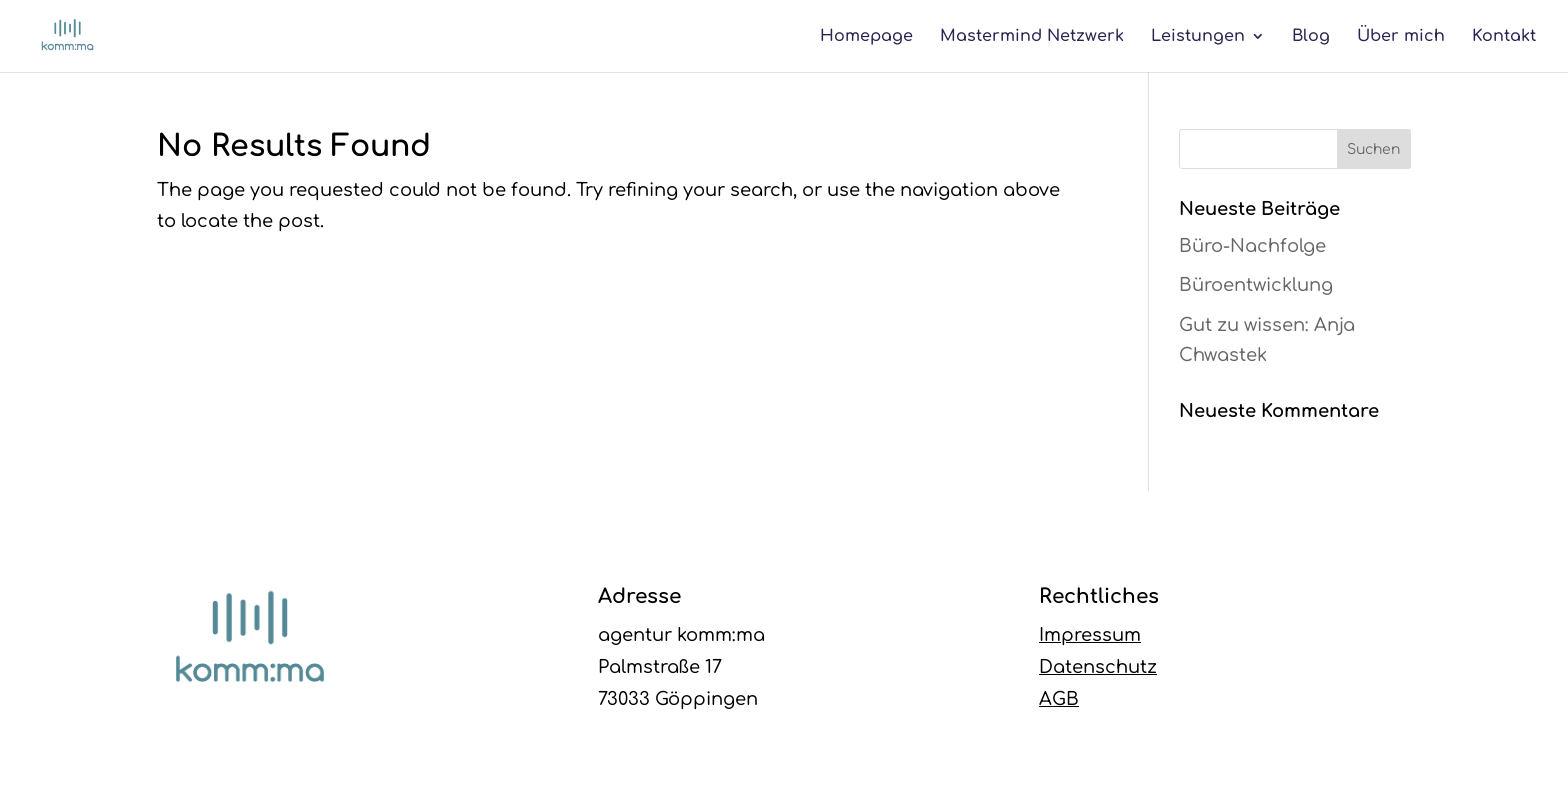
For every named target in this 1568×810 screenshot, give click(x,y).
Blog (1311, 37)
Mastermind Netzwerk (1032, 37)
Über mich (1401, 37)
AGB (1059, 699)
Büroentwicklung (1256, 285)
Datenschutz (1098, 667)
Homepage (866, 37)
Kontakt (1504, 37)
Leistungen (1198, 37)
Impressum (1090, 635)
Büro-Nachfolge (1252, 246)
